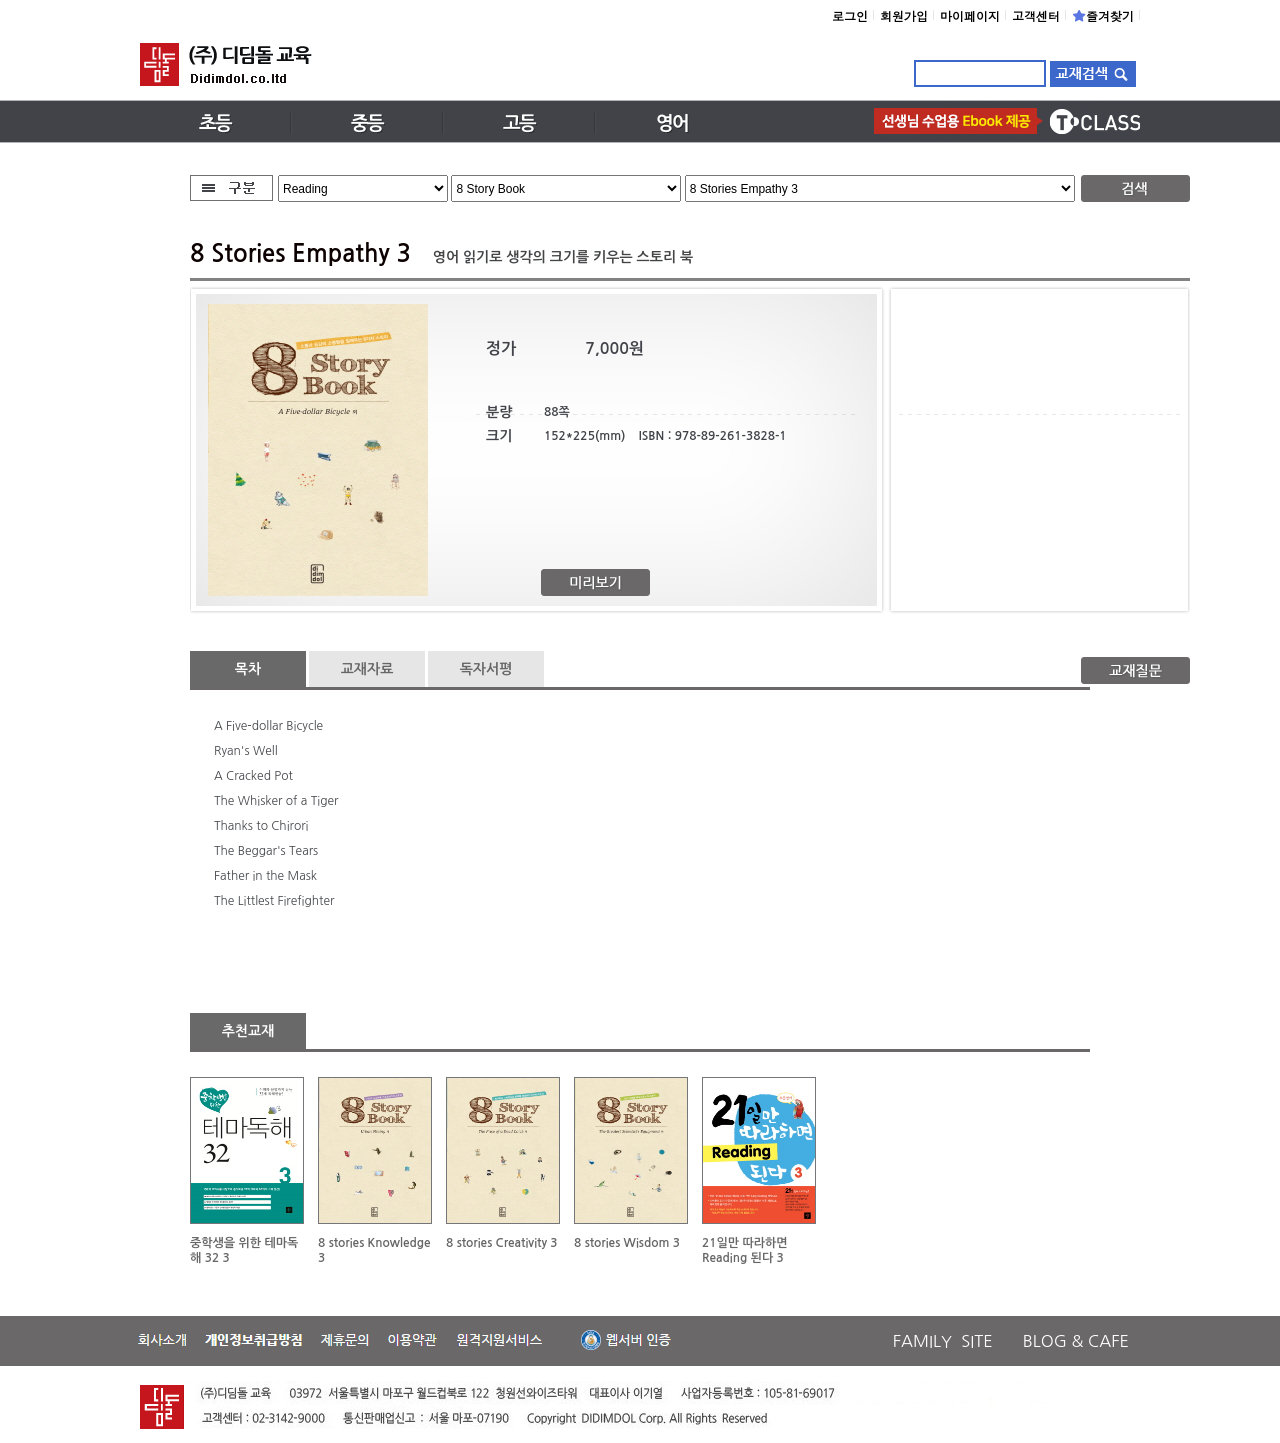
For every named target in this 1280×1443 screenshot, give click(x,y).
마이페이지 (970, 15)
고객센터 (1036, 15)
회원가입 (904, 15)
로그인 (850, 15)
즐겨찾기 (1103, 15)
